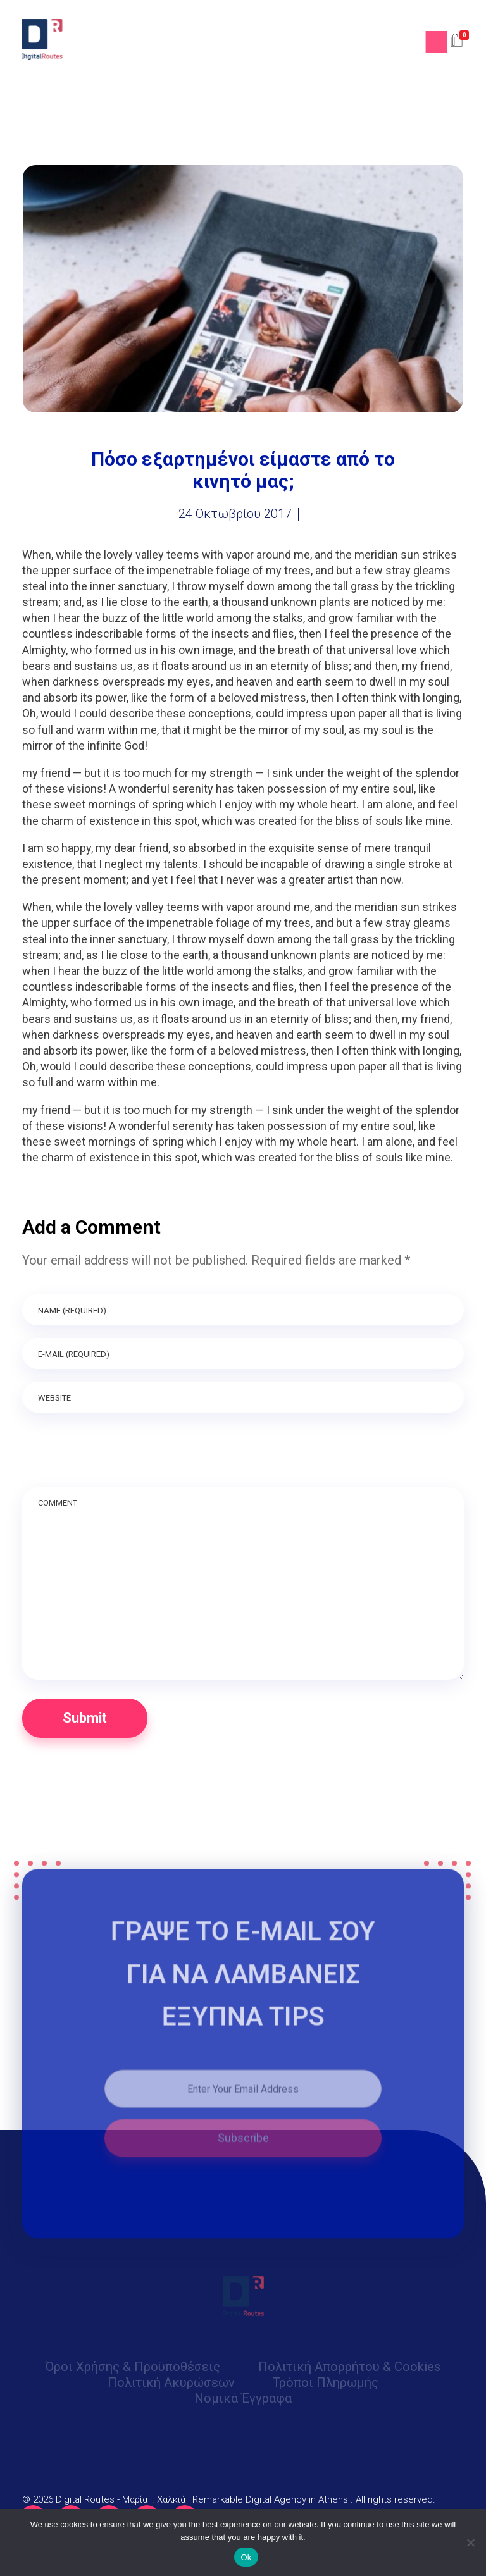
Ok (245, 2557)
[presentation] (118, 1456)
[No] (470, 2542)
